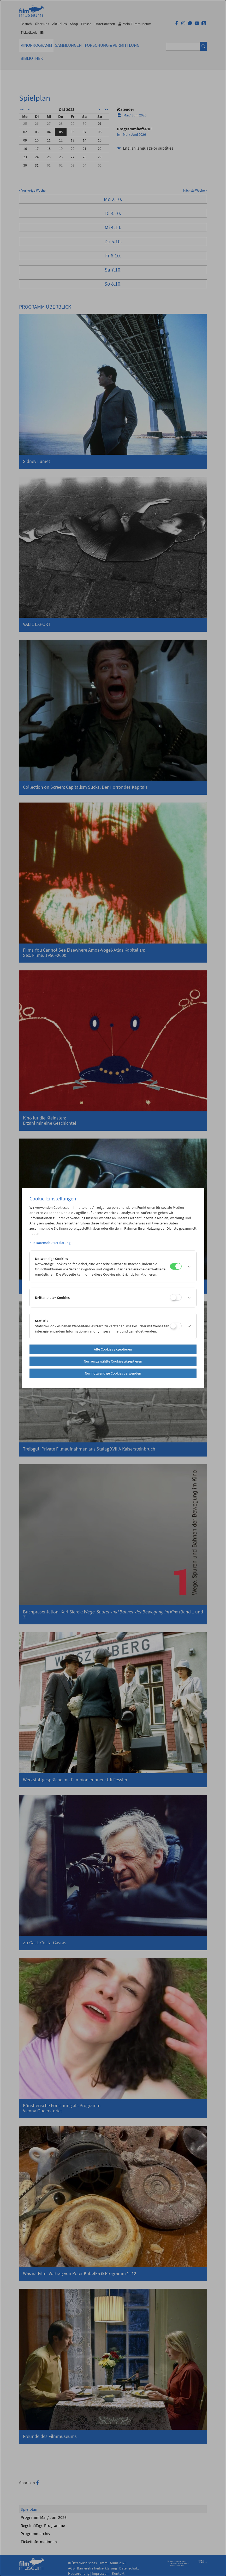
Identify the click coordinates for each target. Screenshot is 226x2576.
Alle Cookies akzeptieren (113, 1349)
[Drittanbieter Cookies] (176, 1297)
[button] (187, 1266)
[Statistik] (176, 1326)
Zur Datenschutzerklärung (49, 1242)
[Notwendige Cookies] (176, 1266)
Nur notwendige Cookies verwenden (113, 1373)
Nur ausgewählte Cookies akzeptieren (113, 1361)
